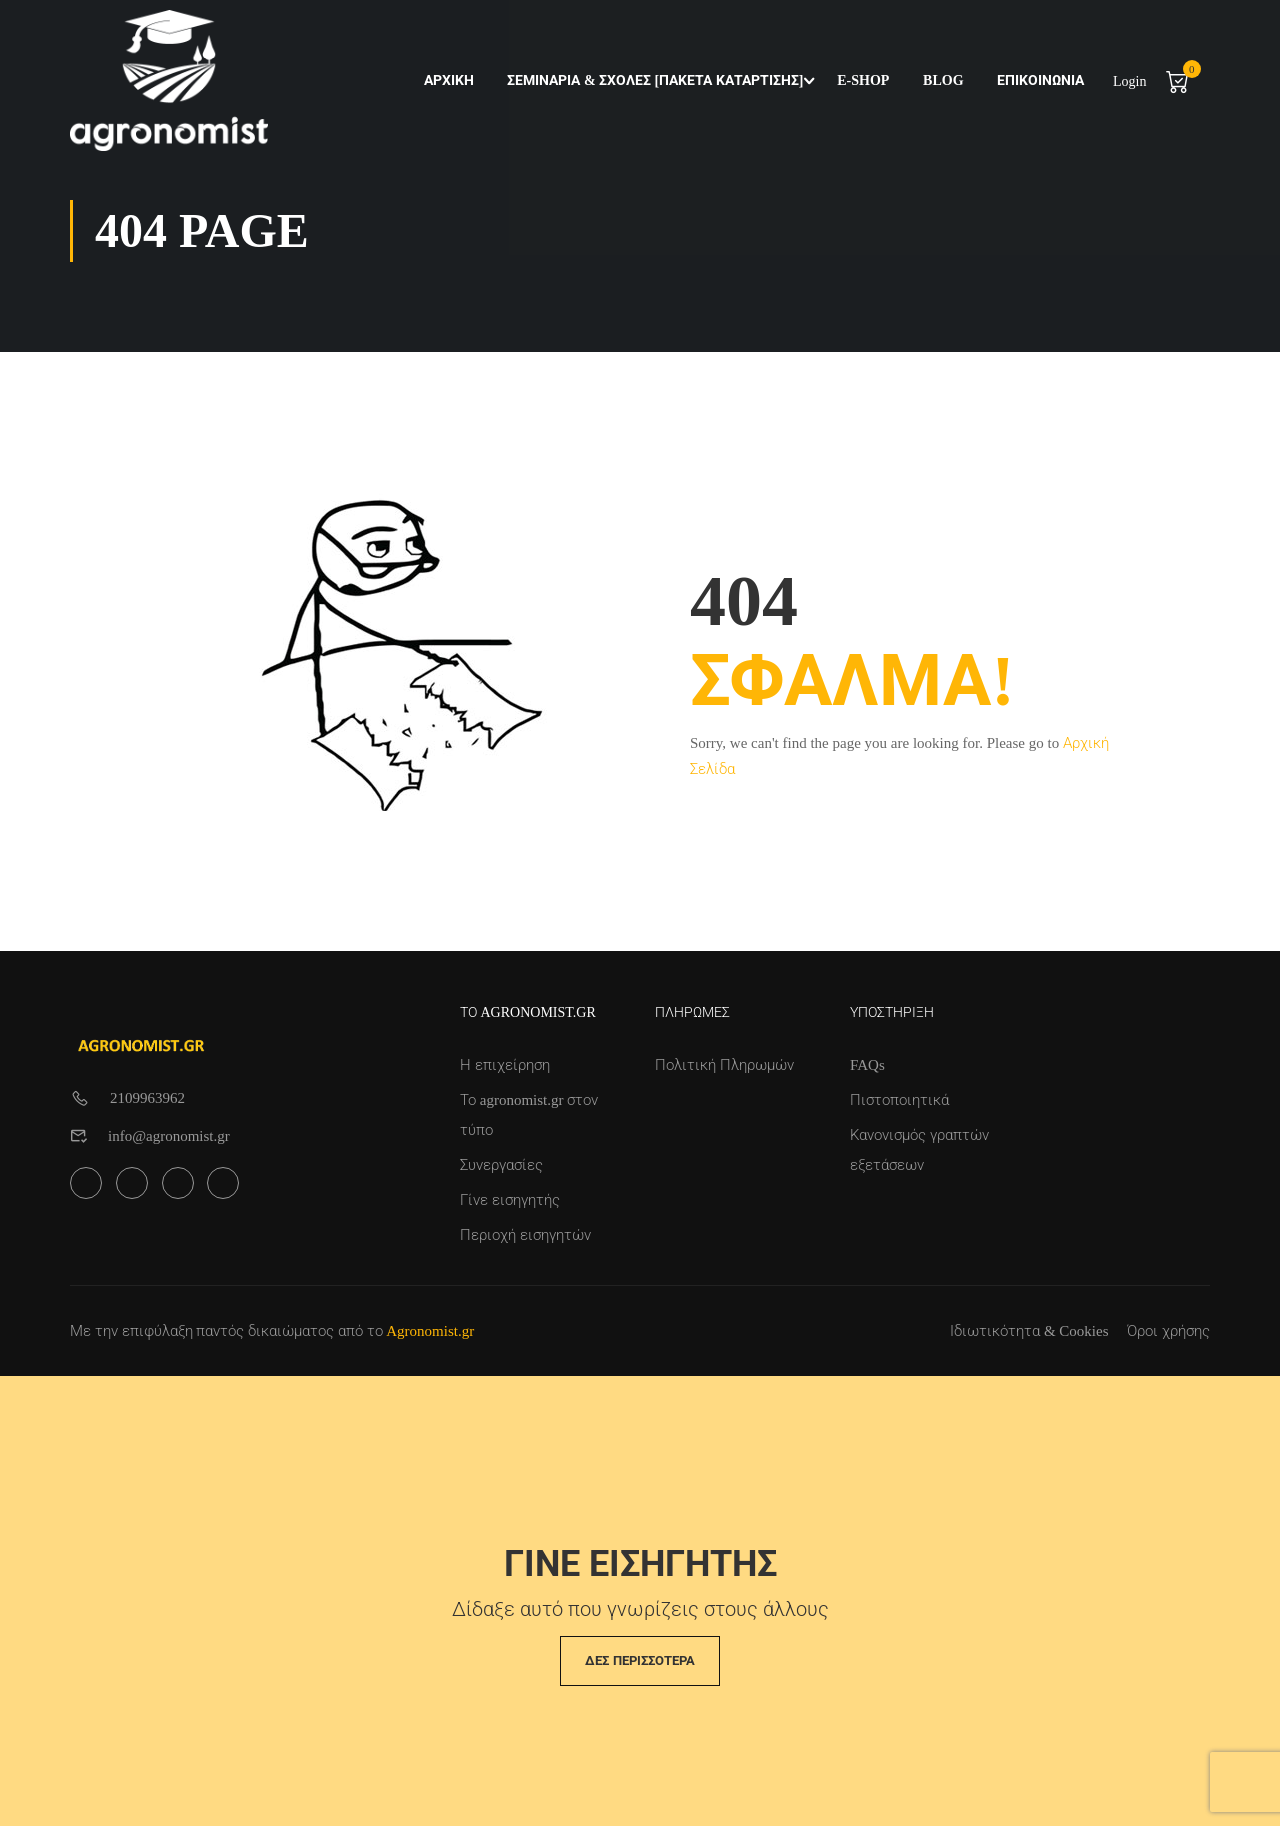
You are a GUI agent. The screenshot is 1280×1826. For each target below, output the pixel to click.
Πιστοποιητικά (899, 1100)
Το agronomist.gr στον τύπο (529, 1115)
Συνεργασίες (501, 1165)
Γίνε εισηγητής (510, 1200)
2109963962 (147, 1098)
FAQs (867, 1065)
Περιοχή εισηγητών (525, 1235)
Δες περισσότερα (639, 1660)
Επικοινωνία (1039, 80)
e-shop (862, 80)
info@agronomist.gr (169, 1136)
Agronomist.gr (430, 1331)
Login (1128, 81)
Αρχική (447, 80)
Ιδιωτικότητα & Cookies (1029, 1331)
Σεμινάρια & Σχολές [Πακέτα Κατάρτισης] (654, 80)
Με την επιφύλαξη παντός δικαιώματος (202, 1331)
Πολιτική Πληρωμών (724, 1065)
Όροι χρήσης (1168, 1331)
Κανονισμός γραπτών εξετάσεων (919, 1150)
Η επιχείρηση (505, 1065)
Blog (942, 80)
